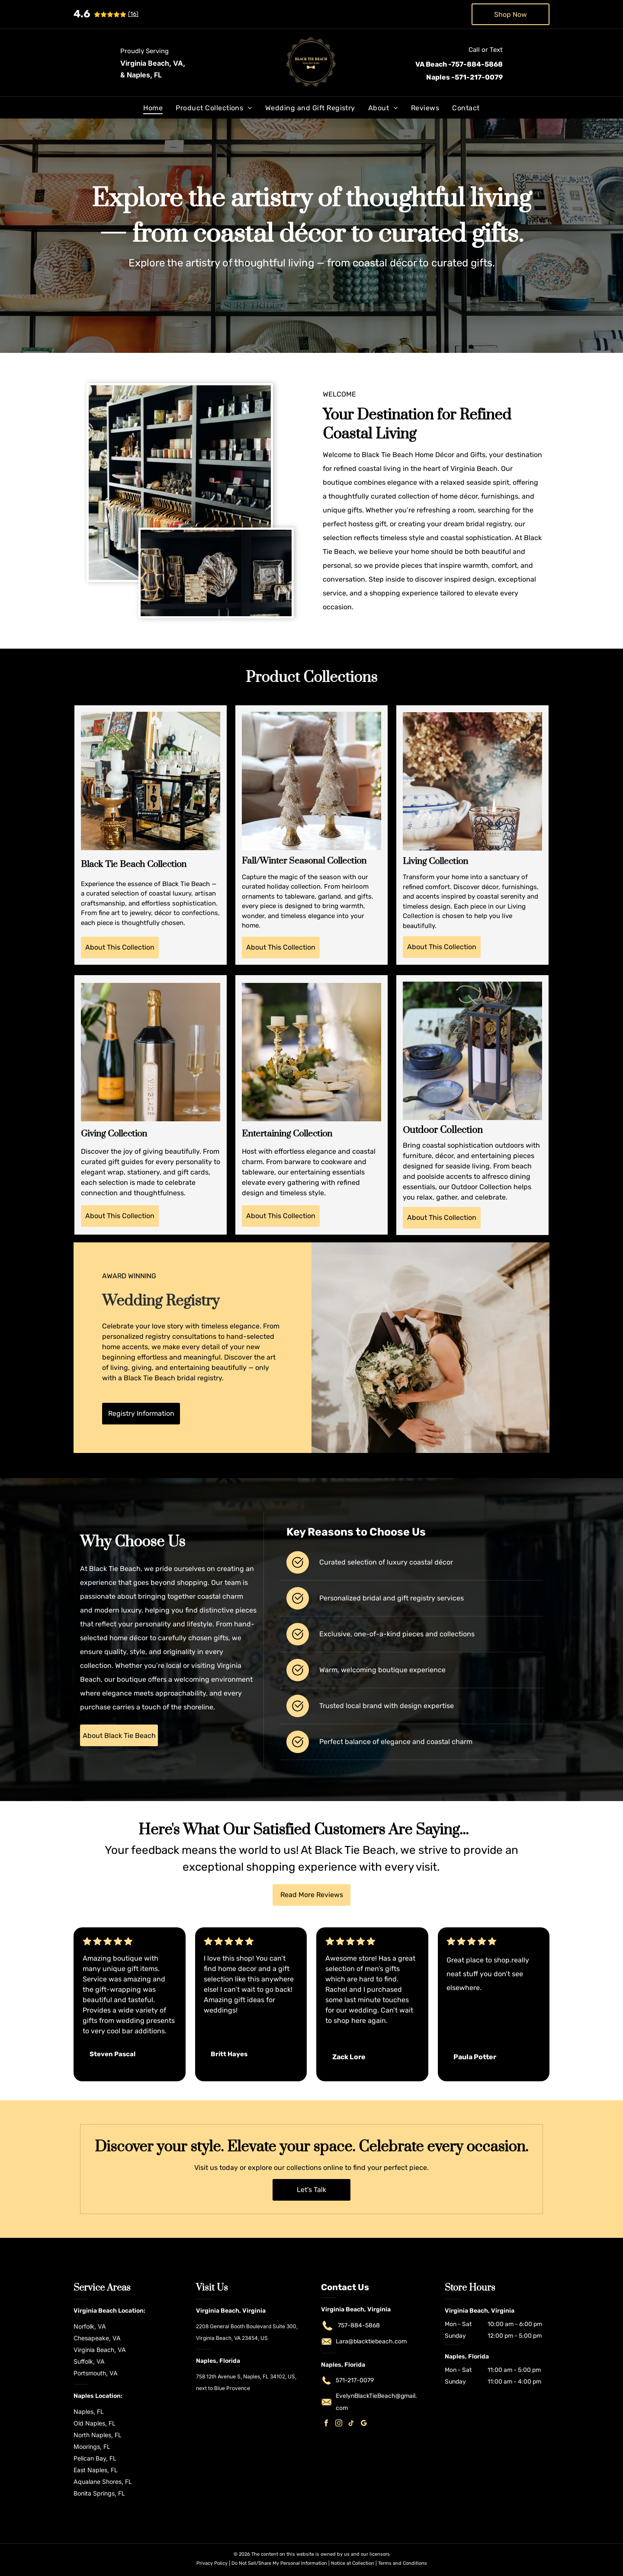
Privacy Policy (212, 2563)
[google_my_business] (364, 2424)
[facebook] (326, 2424)
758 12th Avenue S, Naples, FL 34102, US (245, 2376)
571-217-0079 (355, 2380)
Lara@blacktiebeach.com (371, 2341)
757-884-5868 (359, 2325)
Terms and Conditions (402, 2563)
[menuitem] (153, 108)
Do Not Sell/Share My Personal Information (279, 2563)
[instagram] (339, 2424)
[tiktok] (351, 2424)
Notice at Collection (352, 2563)
